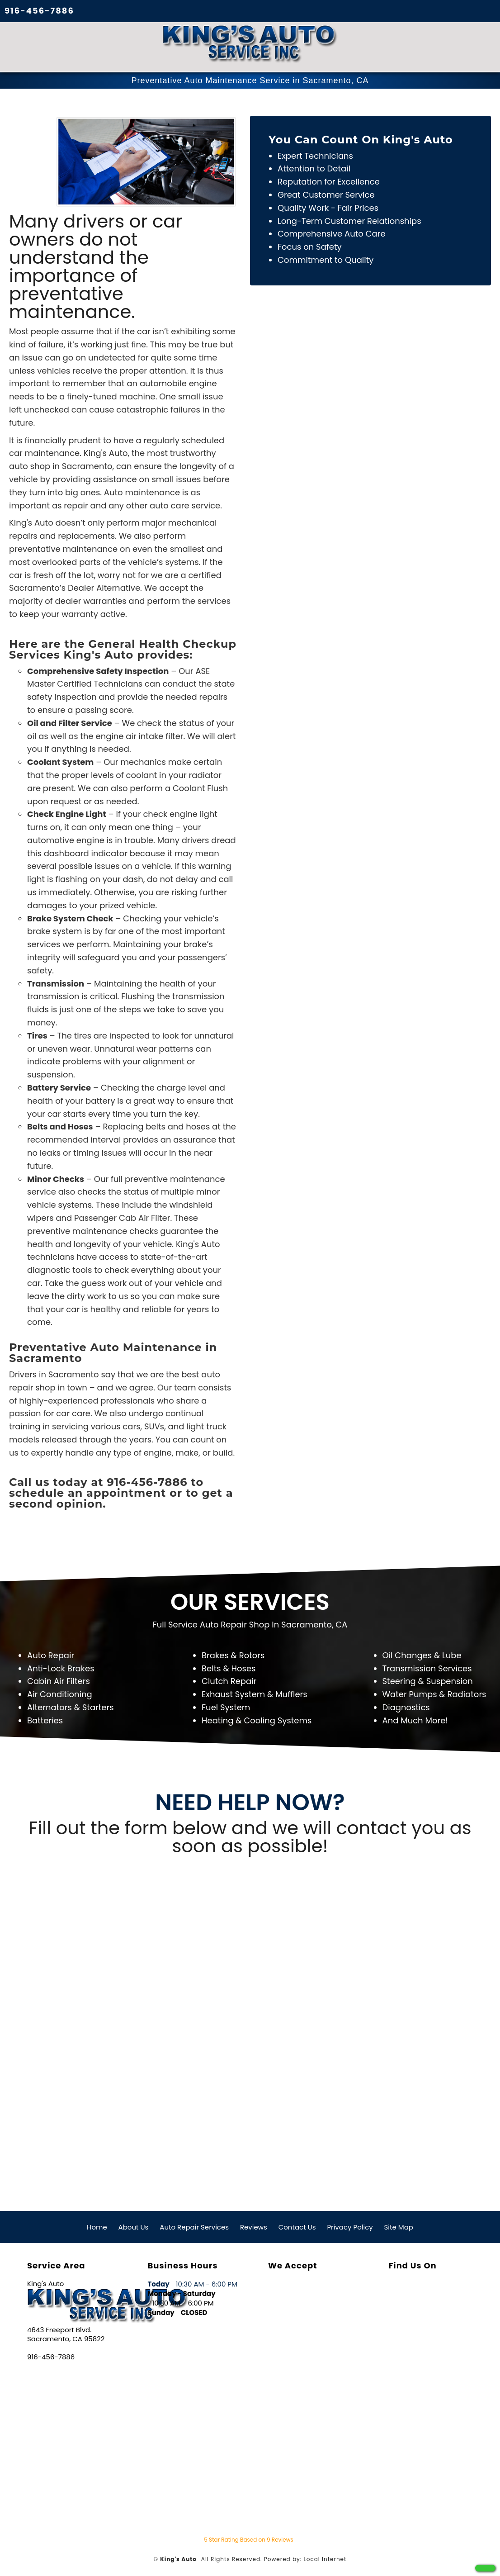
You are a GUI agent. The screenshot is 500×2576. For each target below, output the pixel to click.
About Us (133, 2226)
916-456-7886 (39, 10)
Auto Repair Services (194, 2226)
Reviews (253, 2226)
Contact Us (297, 2226)
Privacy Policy (350, 2226)
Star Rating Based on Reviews (248, 2539)
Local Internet (325, 2558)
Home (97, 2226)
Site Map (398, 2226)
